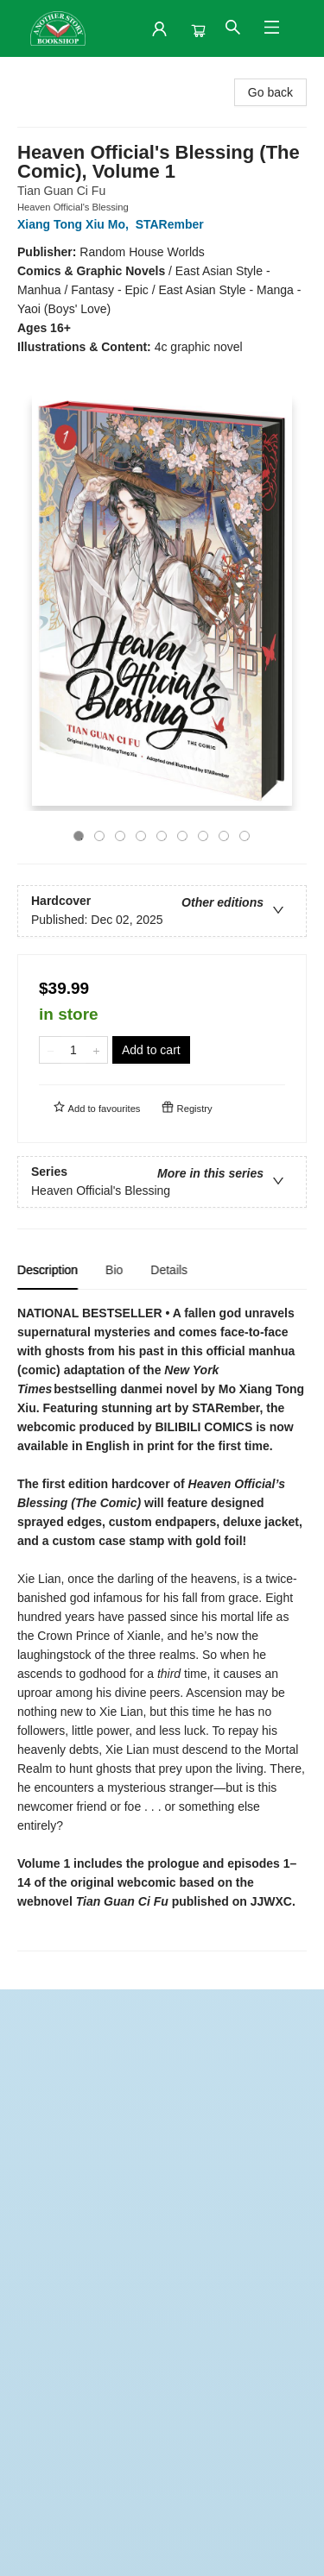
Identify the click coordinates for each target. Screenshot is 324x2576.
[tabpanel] (162, 1627)
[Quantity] (73, 1050)
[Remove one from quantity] (50, 1049)
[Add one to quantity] (96, 1049)
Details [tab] (168, 1270)
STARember (173, 224)
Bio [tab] (114, 1270)
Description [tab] (47, 1270)
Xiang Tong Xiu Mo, (76, 224)
